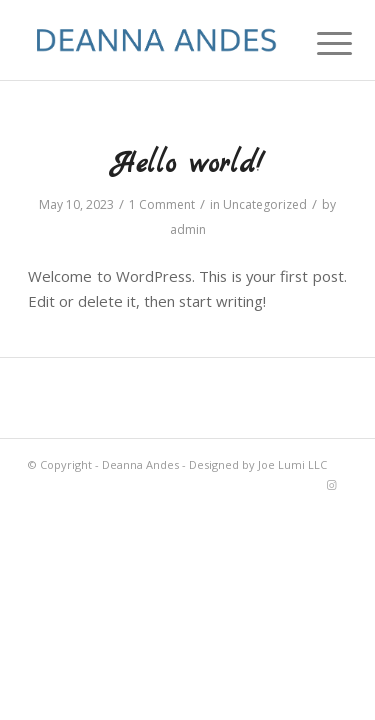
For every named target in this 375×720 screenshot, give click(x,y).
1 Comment (162, 204)
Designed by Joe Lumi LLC (258, 464)
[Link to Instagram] (332, 485)
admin (188, 229)
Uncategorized (265, 204)
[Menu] (319, 42)
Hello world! (188, 165)
